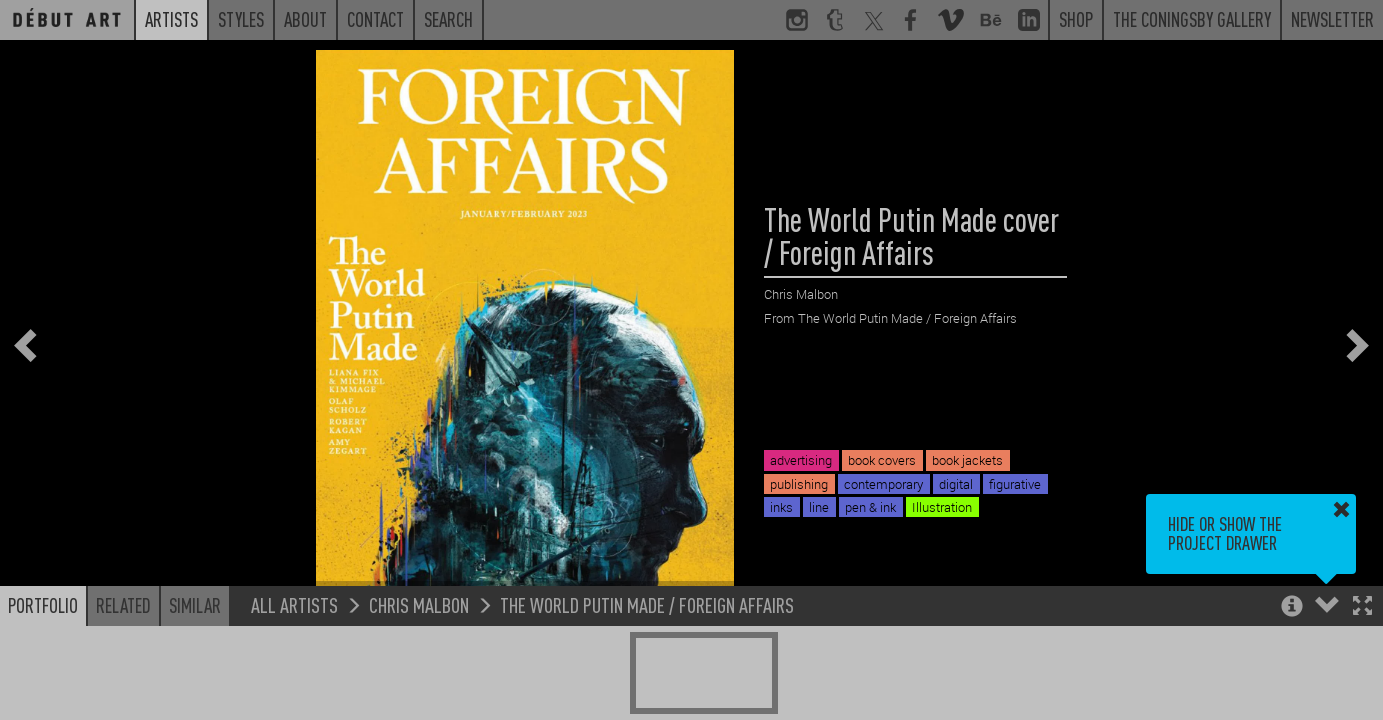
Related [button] (123, 605)
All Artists (294, 604)
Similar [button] (195, 605)
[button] (1362, 607)
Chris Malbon (419, 604)
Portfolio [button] (43, 605)
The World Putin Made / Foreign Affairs (647, 604)
